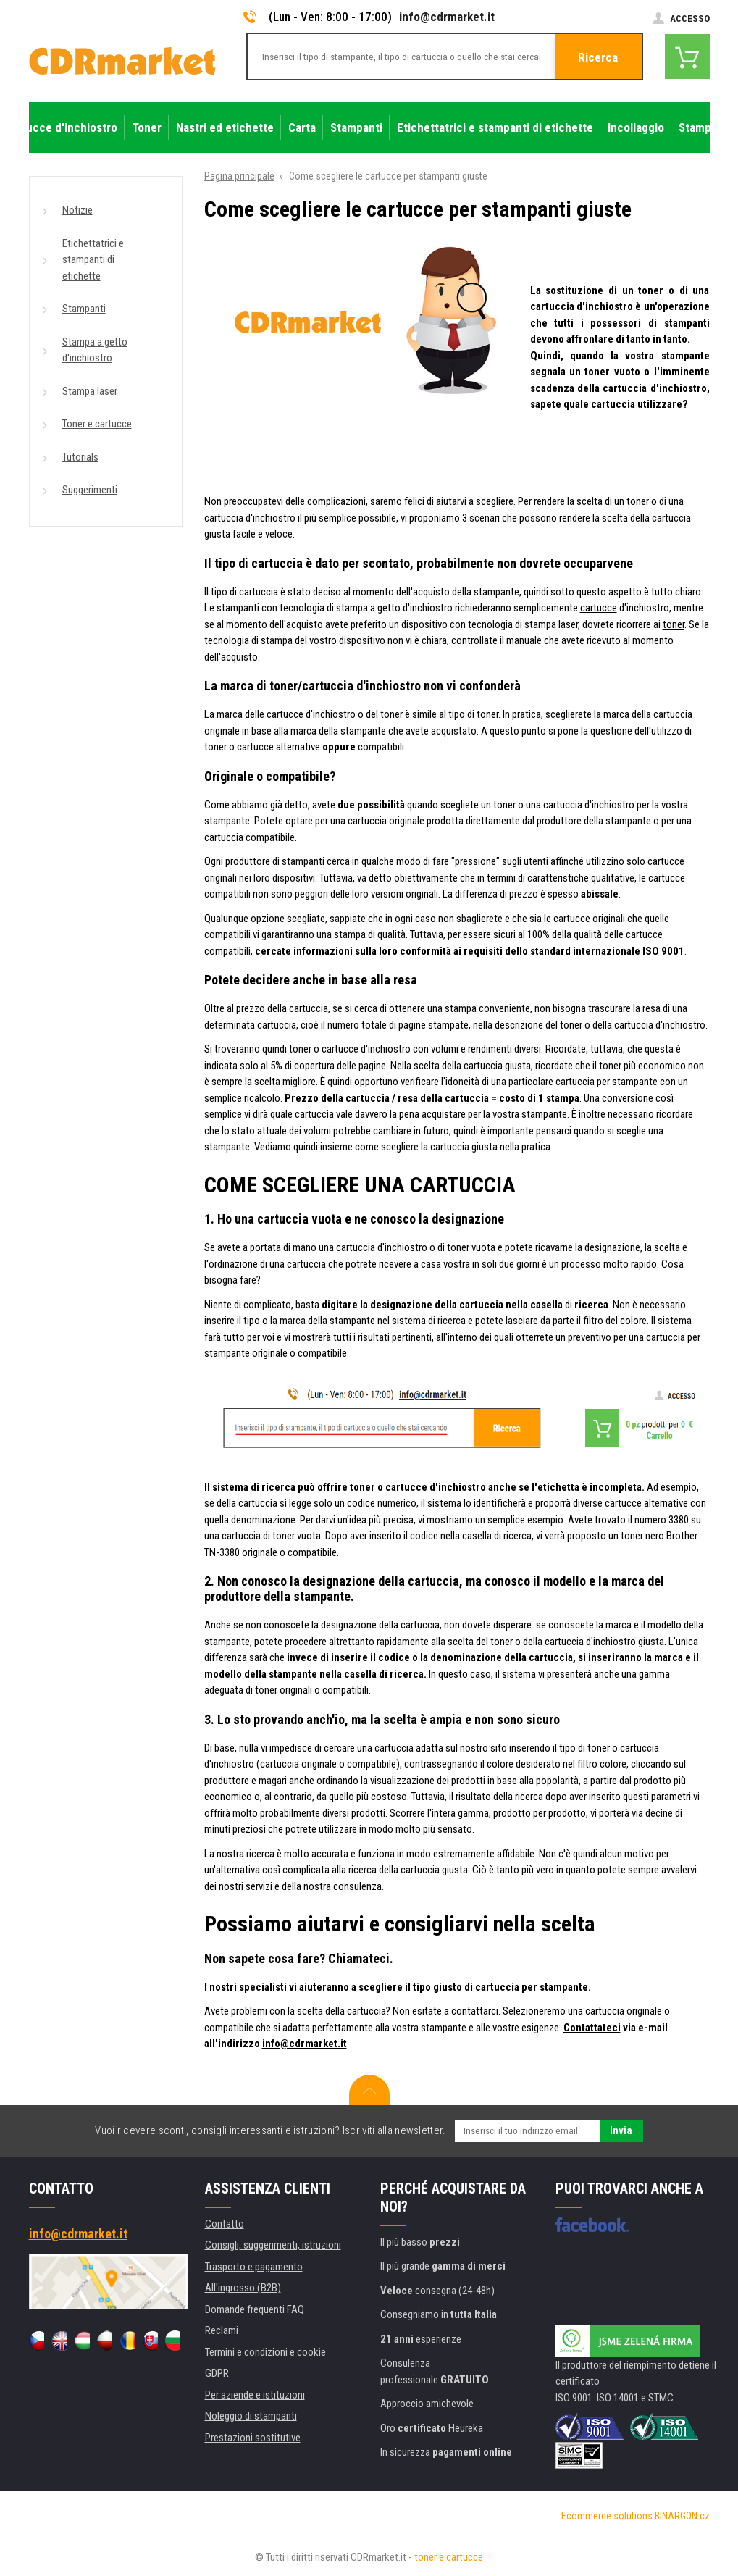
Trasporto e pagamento (254, 2266)
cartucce (598, 607)
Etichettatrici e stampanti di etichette (93, 260)
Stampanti (84, 308)
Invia (621, 2130)
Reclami (221, 2330)
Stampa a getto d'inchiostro (94, 350)
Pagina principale (239, 176)
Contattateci (592, 2027)
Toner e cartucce (97, 423)
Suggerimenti (89, 489)
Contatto (224, 2223)
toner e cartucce (448, 2557)
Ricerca (598, 57)
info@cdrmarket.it (447, 16)
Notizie (77, 210)
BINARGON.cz (682, 2516)
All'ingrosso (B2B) (243, 2287)
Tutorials (80, 457)
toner (673, 624)
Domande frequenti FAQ (254, 2309)
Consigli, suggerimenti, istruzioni (273, 2244)
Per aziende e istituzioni (255, 2394)
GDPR (217, 2373)
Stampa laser (89, 391)
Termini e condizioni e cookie (265, 2352)
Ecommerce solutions (607, 2516)
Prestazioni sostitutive (253, 2437)
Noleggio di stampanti (251, 2415)
